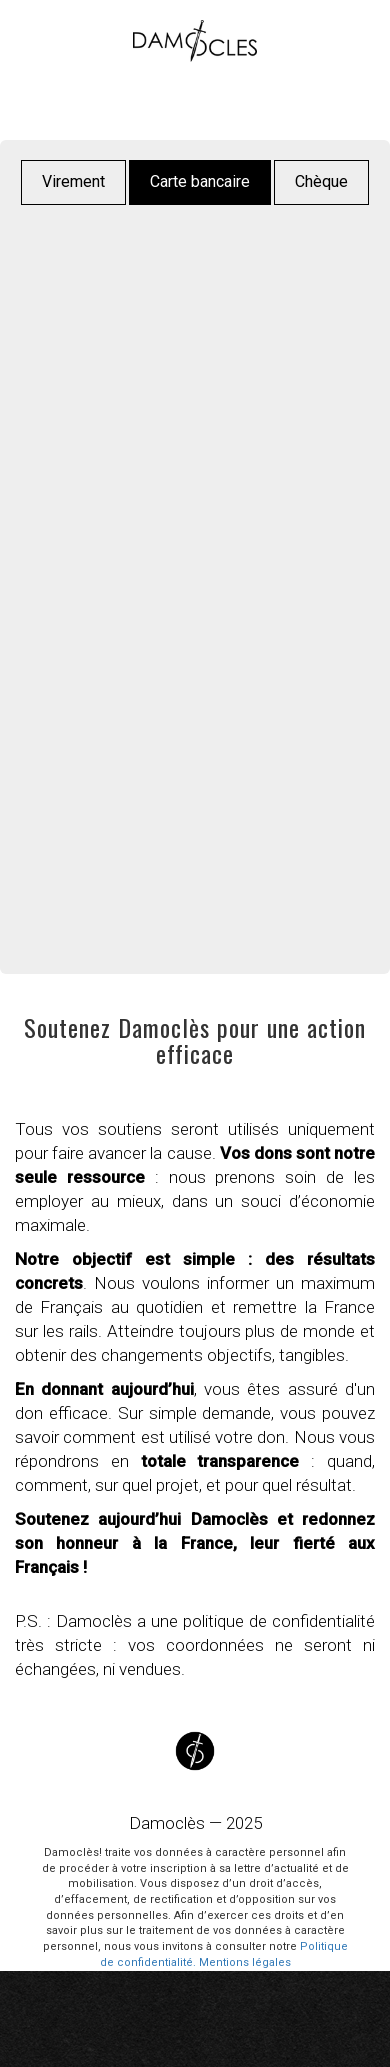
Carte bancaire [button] (200, 181)
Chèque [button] (321, 181)
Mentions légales (245, 1962)
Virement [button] (73, 181)
